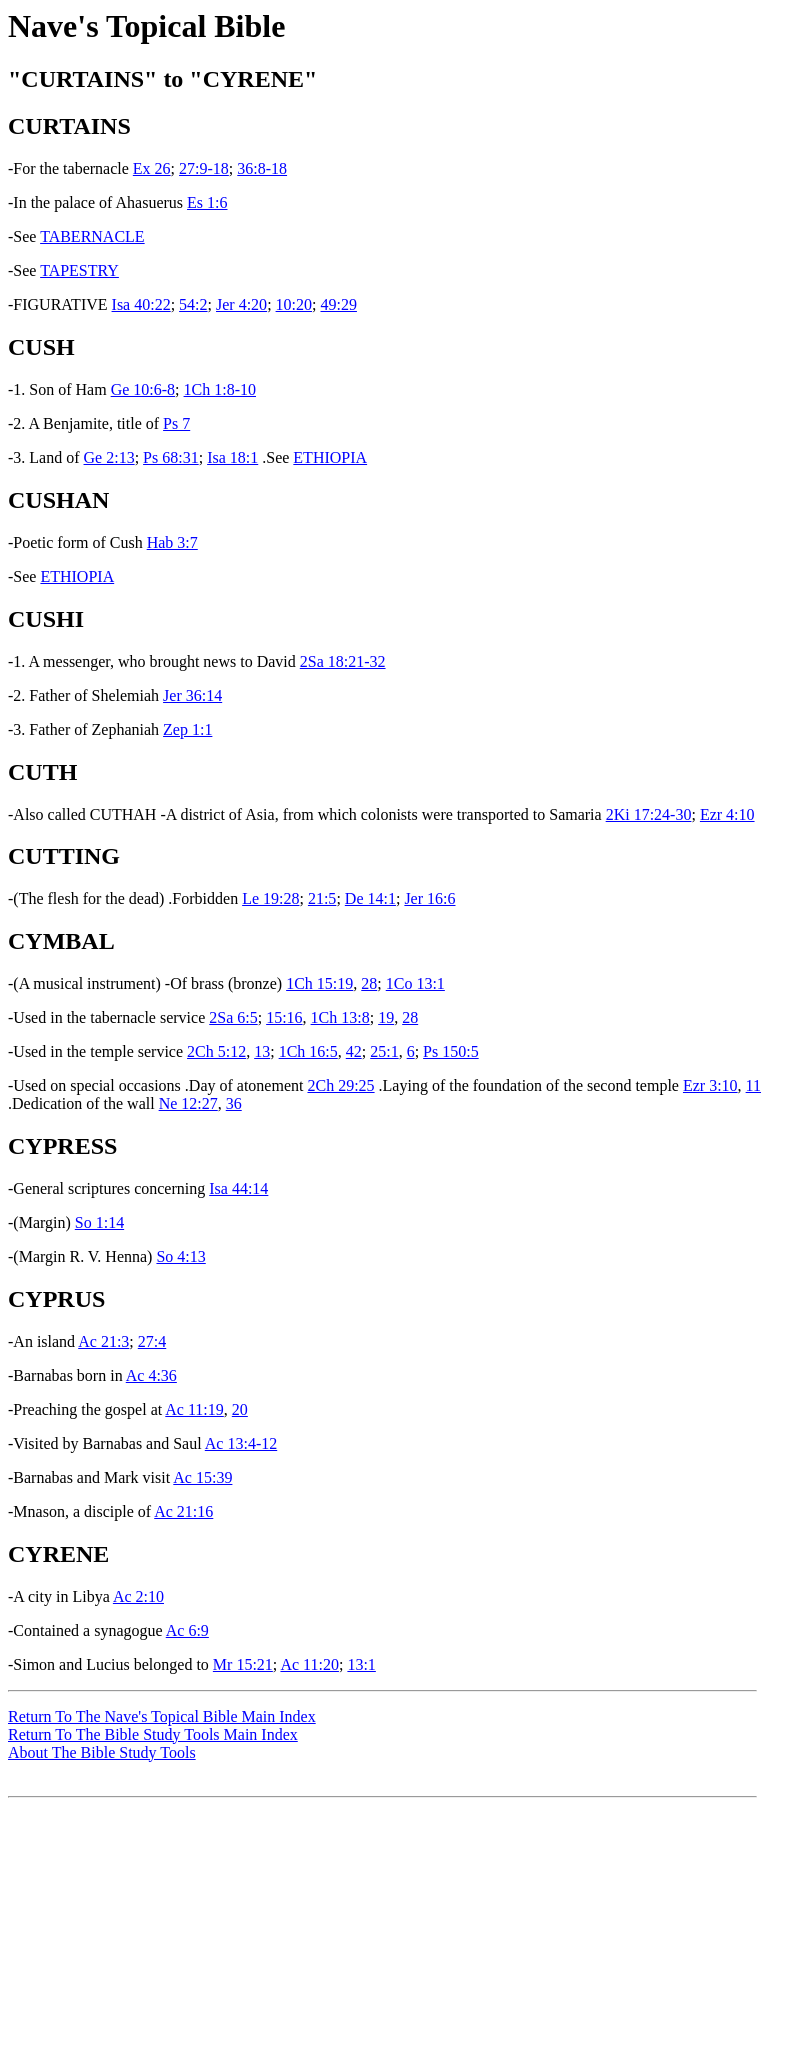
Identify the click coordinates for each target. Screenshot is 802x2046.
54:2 (193, 304)
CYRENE (58, 1554)
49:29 (338, 304)
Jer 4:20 (241, 304)
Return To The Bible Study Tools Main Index (153, 1734)
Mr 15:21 (243, 1664)
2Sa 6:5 (233, 1017)
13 (262, 1051)
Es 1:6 (207, 202)
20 (240, 1409)
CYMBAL (61, 941)
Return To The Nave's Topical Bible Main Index (162, 1716)
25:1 (384, 1051)
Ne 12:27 (188, 1103)
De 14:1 (370, 898)
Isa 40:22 (141, 304)
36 (234, 1103)
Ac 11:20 (309, 1664)
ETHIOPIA (330, 457)
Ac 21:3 (103, 1341)
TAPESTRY (79, 270)
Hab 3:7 (172, 542)
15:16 (284, 1017)
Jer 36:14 (192, 695)
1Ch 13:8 (340, 1017)
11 (753, 1085)
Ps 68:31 (171, 457)
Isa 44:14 (238, 1188)
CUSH (41, 347)
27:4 (152, 1341)
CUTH (42, 772)
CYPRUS (56, 1299)
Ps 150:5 (451, 1051)
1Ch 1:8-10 (220, 389)
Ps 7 (176, 423)
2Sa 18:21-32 (343, 661)
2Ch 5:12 (216, 1051)
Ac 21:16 (183, 1511)
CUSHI (46, 619)
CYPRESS (62, 1146)
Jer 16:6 (429, 898)
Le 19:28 (270, 898)
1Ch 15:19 (319, 983)
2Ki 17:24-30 (649, 814)
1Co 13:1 (415, 983)
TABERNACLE (92, 236)
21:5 (322, 898)
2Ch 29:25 (340, 1085)
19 (386, 1017)
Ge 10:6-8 (143, 389)
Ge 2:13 (109, 457)
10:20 (294, 304)
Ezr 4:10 (727, 814)
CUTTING (64, 856)
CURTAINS (69, 126)
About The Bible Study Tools (102, 1752)
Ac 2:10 (138, 1596)
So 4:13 (180, 1256)
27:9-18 (204, 168)
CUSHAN (58, 500)
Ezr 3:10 (710, 1085)
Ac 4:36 (151, 1375)
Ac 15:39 (202, 1477)
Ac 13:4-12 (241, 1443)
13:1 (361, 1664)
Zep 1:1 (187, 729)
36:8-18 (262, 168)
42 (354, 1051)
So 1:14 (99, 1222)
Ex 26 (152, 168)
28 (369, 983)
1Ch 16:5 (308, 1051)
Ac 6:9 (187, 1630)
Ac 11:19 (194, 1409)
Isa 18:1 (232, 457)
